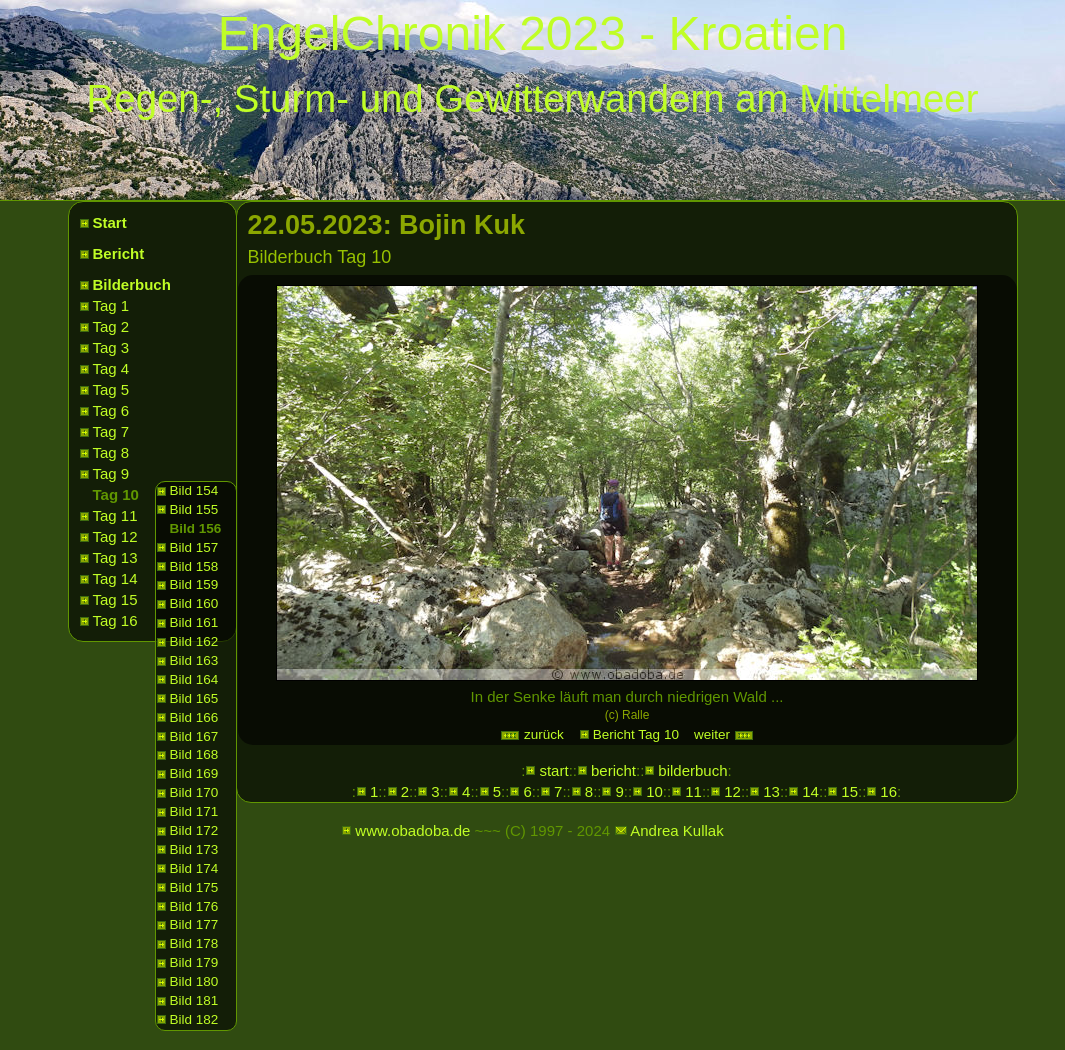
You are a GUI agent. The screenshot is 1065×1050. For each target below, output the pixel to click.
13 (771, 791)
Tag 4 (111, 368)
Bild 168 (194, 754)
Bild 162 (194, 641)
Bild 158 (194, 566)
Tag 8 (111, 452)
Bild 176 (194, 906)
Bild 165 (194, 698)
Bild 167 (194, 736)
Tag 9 (111, 473)
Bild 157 (194, 547)
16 (888, 791)
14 (810, 791)
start (553, 770)
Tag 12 (115, 536)
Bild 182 (194, 1019)
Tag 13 (115, 557)
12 (732, 791)
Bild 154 (194, 490)
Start (110, 222)
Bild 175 (194, 887)
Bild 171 (194, 811)
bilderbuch (692, 770)
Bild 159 (194, 584)
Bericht (119, 253)
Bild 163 (194, 660)
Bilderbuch (132, 284)
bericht (613, 770)
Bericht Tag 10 (636, 734)
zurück (532, 734)
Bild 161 (194, 622)
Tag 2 (111, 326)
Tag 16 (115, 620)
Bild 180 (194, 981)
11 (693, 791)
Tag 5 (111, 389)
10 (654, 791)
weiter (724, 734)
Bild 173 (194, 849)
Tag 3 (111, 347)
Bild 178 (194, 943)
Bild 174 (194, 868)
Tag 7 (111, 431)
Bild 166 (194, 717)
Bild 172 (194, 830)
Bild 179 (194, 962)
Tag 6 (111, 410)
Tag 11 (115, 515)
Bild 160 (194, 603)
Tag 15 (115, 599)
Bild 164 (194, 679)
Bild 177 (194, 924)
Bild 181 (194, 1000)
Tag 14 (115, 578)
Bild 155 (194, 509)
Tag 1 (111, 305)
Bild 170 (194, 792)
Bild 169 (194, 773)
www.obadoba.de (412, 830)
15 (849, 791)
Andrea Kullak (676, 830)
